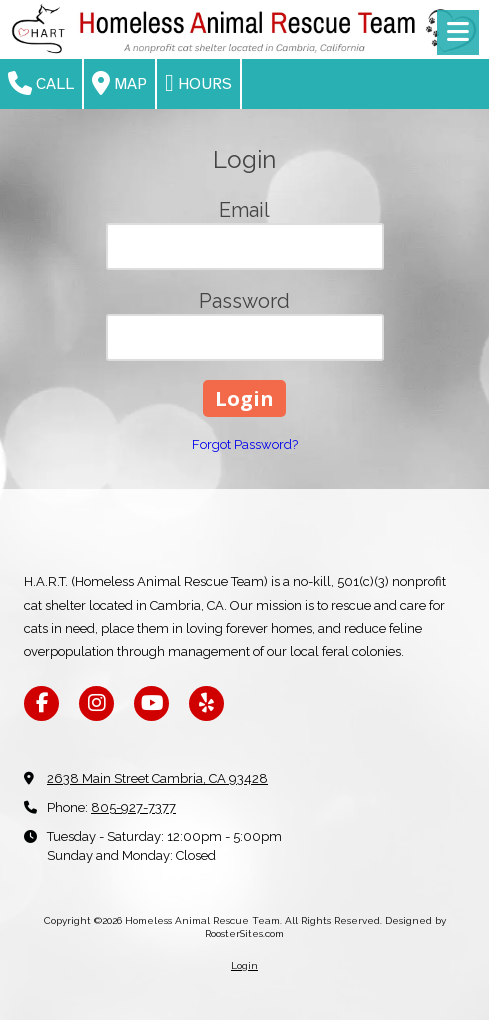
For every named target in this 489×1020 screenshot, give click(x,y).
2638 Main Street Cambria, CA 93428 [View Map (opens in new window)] (157, 778)
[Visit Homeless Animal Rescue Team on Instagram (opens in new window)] (96, 703)
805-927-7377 (133, 807)
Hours (198, 83)
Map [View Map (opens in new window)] (119, 83)
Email (244, 210)
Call (41, 83)
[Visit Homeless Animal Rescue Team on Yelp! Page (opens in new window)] (206, 703)
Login (244, 965)
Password (244, 301)
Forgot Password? (245, 444)
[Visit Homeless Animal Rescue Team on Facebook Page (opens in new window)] (41, 703)
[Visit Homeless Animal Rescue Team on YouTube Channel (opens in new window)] (151, 703)
